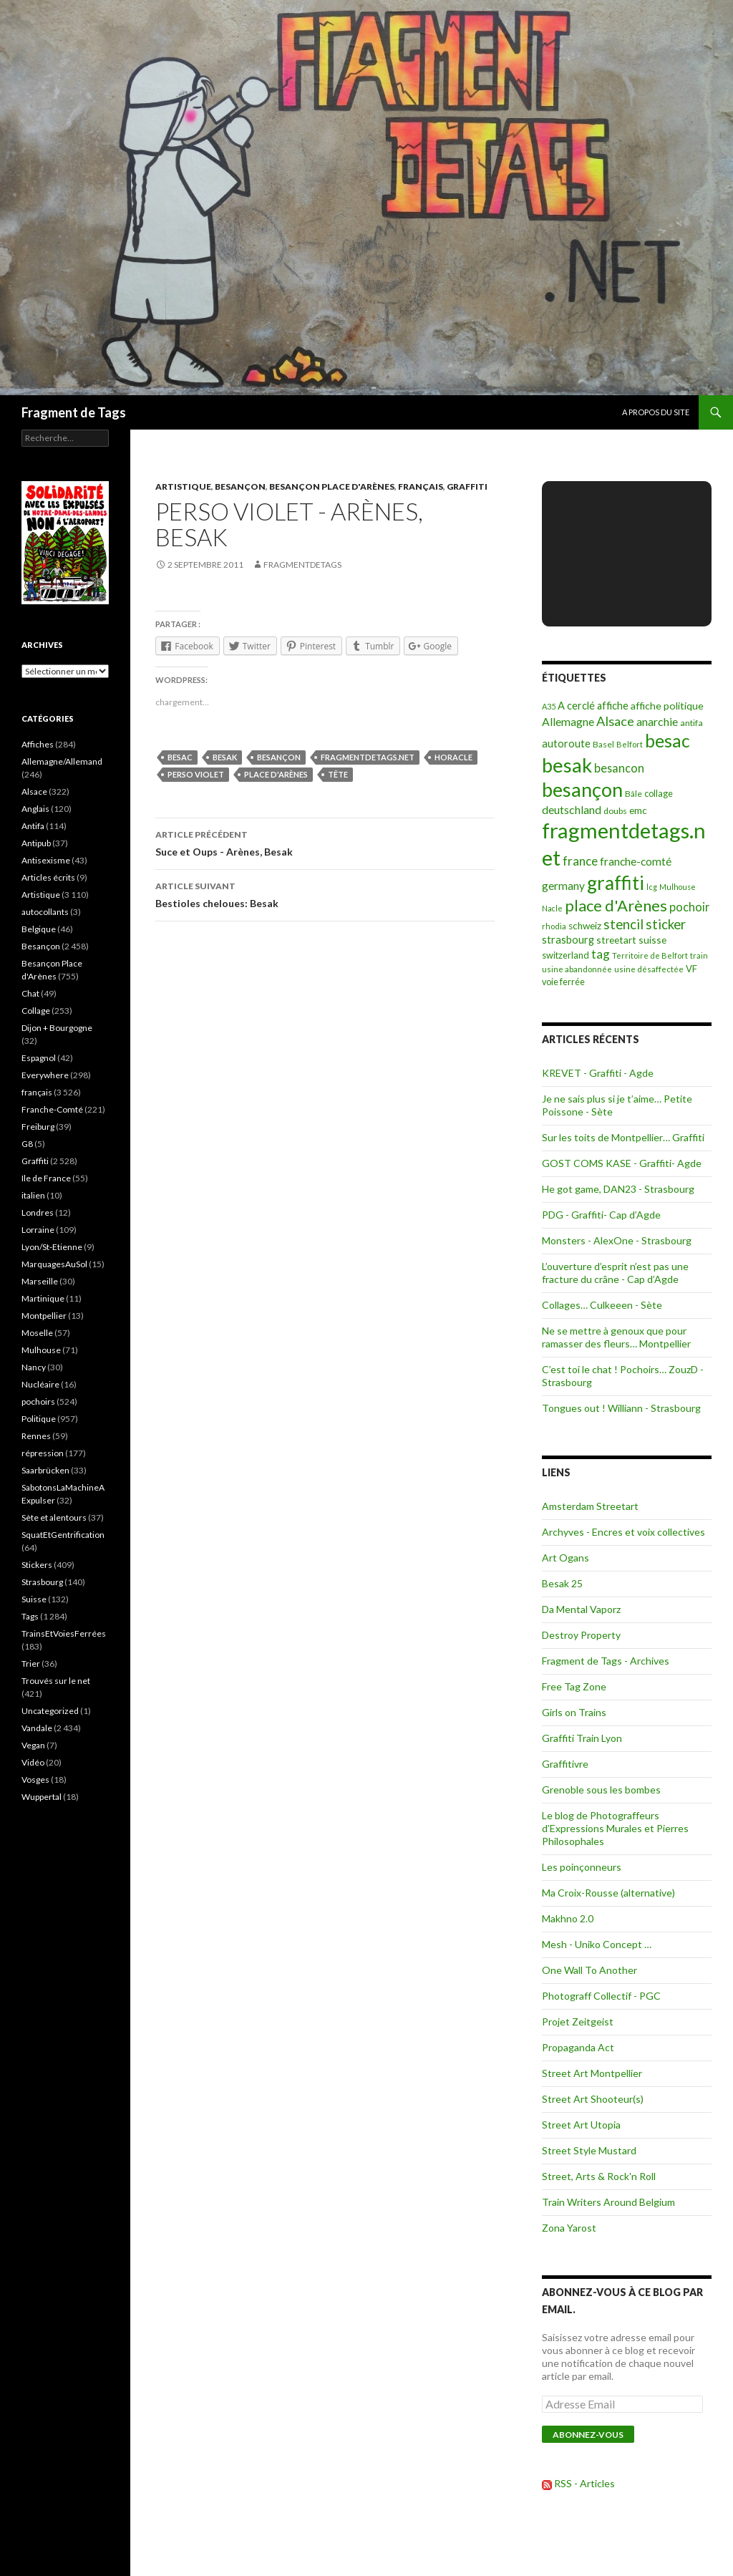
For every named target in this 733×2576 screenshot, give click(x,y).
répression (42, 1453)
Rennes (36, 1435)
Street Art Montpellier (592, 2073)
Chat (30, 993)
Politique (38, 1418)
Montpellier (44, 1315)
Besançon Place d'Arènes (331, 486)
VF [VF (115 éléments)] (691, 968)
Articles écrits (48, 877)
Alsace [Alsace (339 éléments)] (615, 721)
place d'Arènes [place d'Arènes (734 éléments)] (616, 905)
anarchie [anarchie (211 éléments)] (657, 721)
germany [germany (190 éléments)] (563, 885)
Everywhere (45, 1075)
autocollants (45, 911)
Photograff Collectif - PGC (601, 1996)
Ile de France (46, 1178)
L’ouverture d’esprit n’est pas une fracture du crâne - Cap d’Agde (615, 1272)
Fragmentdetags (302, 564)
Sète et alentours (54, 1517)
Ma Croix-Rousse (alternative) (608, 1893)
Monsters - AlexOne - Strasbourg (616, 1240)
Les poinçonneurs (581, 1867)
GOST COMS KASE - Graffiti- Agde (622, 1163)
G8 (27, 1143)
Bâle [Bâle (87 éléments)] (633, 793)
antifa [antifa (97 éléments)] (691, 722)
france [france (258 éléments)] (580, 860)
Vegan (33, 1745)
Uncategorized (50, 1710)
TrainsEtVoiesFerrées (63, 1633)
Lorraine (37, 1229)
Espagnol (38, 1057)
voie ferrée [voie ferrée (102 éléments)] (563, 982)
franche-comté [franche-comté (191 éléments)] (635, 861)
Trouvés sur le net (55, 1680)
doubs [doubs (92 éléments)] (615, 810)
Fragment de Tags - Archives (605, 1661)
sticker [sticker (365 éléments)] (666, 924)
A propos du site (655, 412)
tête (338, 774)
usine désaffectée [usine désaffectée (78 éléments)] (649, 969)
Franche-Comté (52, 1109)
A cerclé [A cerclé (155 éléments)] (576, 705)
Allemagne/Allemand (61, 761)
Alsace (34, 791)
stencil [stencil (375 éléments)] (623, 924)
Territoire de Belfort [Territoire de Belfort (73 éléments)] (650, 955)
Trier (30, 1663)
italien (33, 1195)
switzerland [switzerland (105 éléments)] (565, 955)
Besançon (240, 486)
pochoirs (38, 1401)
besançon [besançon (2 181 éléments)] (582, 789)
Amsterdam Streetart (590, 1506)
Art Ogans (565, 1557)
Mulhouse (41, 1350)
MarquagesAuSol (54, 1264)
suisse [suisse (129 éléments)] (652, 940)
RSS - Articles (584, 2483)
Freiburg (37, 1126)
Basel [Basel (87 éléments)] (603, 744)
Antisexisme (45, 860)
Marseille (39, 1281)
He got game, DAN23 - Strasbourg (618, 1189)
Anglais (35, 808)
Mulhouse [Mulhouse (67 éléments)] (677, 886)
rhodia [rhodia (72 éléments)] (554, 926)
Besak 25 (562, 1583)
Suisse (34, 1599)
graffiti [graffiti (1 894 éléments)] (615, 882)
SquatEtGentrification (63, 1534)
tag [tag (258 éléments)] (600, 954)
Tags (30, 1616)
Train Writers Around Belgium (608, 2202)
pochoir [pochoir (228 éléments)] (689, 907)
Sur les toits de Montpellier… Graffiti (623, 1137)
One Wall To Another (589, 1970)
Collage (35, 1010)
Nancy (33, 1367)
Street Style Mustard (589, 2150)
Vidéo (32, 1762)
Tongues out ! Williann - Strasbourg (621, 1408)
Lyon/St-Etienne (51, 1246)
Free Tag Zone (574, 1686)
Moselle (37, 1332)
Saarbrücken (45, 1470)
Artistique (183, 486)
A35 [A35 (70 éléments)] (548, 706)
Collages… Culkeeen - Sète (602, 1305)
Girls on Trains (574, 1712)
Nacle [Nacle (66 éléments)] (552, 908)
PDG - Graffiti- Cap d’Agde (601, 1215)
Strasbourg (42, 1582)
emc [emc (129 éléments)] (638, 810)
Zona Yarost (569, 2228)
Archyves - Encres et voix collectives (623, 1532)
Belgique (38, 929)
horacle (453, 757)
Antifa (32, 825)
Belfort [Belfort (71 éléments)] (629, 744)
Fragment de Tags (73, 412)
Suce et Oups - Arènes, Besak (325, 842)
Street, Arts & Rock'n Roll (599, 2176)
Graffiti (467, 486)
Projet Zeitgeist (577, 2021)
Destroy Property (581, 1635)
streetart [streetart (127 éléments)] (616, 940)
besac (180, 757)
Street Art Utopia (581, 2125)
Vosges (35, 1779)
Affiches (37, 744)
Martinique (42, 1298)
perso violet (196, 774)
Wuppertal (41, 1796)
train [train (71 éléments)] (699, 955)
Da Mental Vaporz (581, 1609)
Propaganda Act (578, 2047)
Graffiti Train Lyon (582, 1738)
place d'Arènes (276, 774)
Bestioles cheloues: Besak (325, 893)
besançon (279, 757)
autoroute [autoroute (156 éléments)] (566, 743)
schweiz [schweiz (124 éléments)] (584, 925)
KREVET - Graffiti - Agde (598, 1073)
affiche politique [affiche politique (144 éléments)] (667, 705)
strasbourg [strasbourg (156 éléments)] (568, 940)
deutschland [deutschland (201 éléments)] (571, 809)
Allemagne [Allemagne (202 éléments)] (568, 721)
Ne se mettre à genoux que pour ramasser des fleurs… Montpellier (616, 1337)
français (420, 486)
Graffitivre (565, 1764)
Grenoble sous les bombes (601, 1789)
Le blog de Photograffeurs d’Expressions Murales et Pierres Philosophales (615, 1828)
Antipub (36, 843)
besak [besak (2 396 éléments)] (567, 765)
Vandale (36, 1728)
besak (225, 757)
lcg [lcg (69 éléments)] (651, 886)
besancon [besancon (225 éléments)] (619, 768)
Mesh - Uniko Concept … (596, 1944)
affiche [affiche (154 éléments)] (612, 705)
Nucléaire (40, 1384)
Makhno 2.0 (567, 1918)
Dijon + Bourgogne (56, 1027)
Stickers (36, 1564)
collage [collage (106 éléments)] (658, 793)
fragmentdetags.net (367, 757)
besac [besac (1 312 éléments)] (667, 740)
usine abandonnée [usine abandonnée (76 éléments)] (577, 969)
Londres (37, 1212)
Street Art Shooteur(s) (593, 2099)
